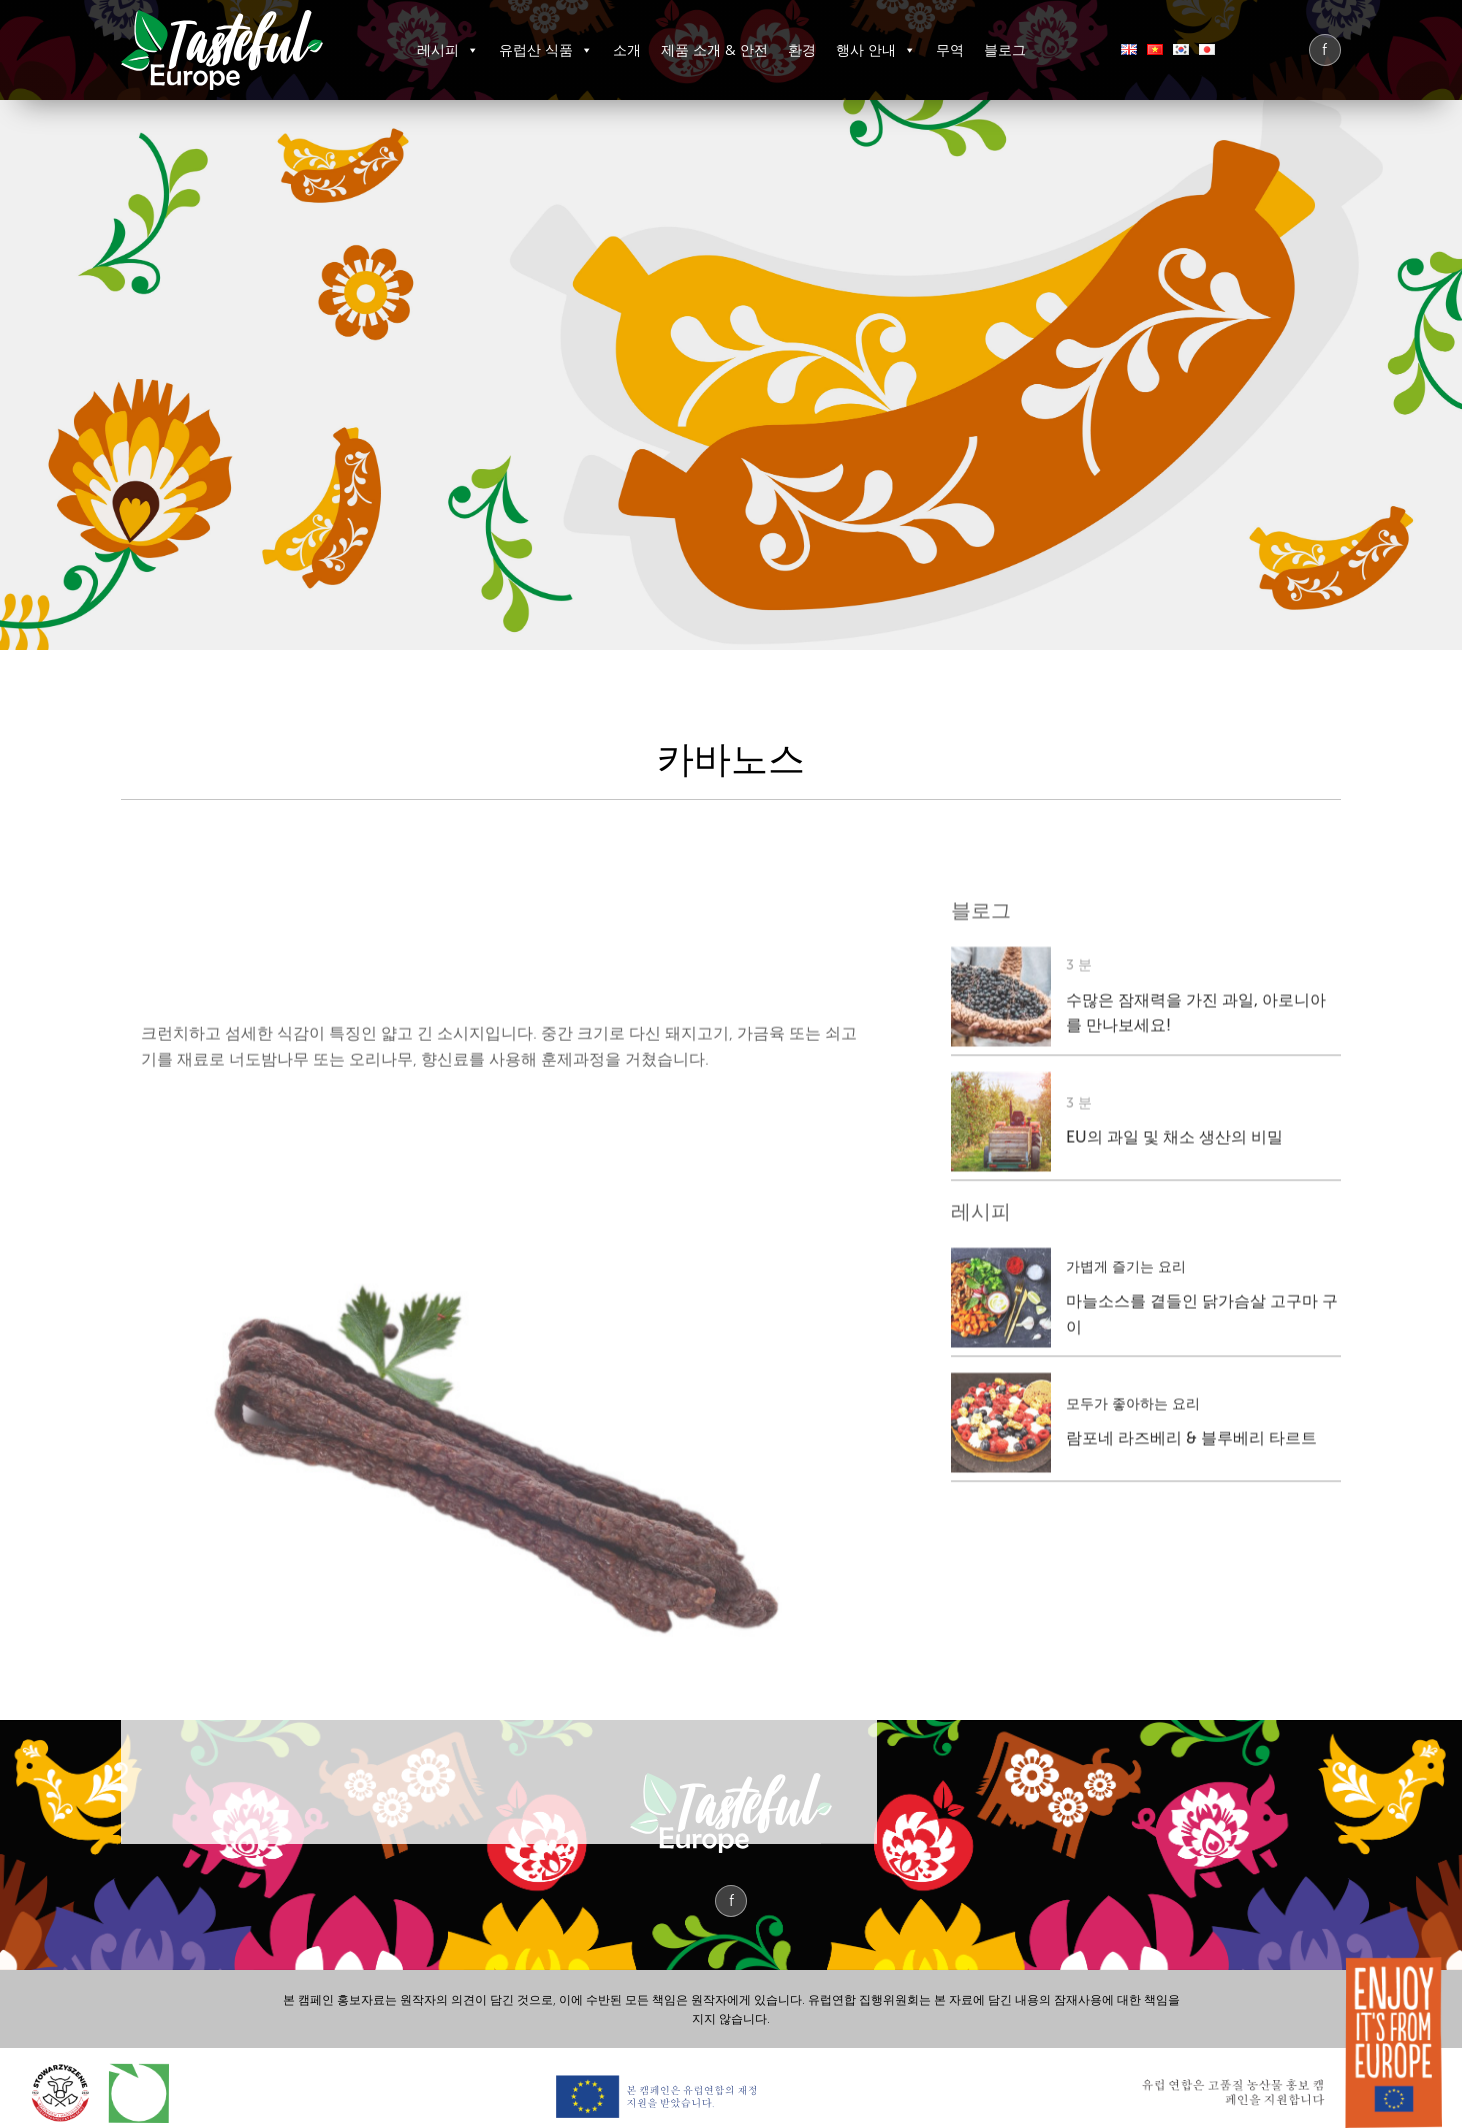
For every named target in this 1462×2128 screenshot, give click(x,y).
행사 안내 (876, 49)
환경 (802, 49)
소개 (627, 49)
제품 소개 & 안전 (714, 49)
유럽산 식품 (546, 49)
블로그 (1005, 49)
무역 (950, 49)
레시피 (448, 49)
